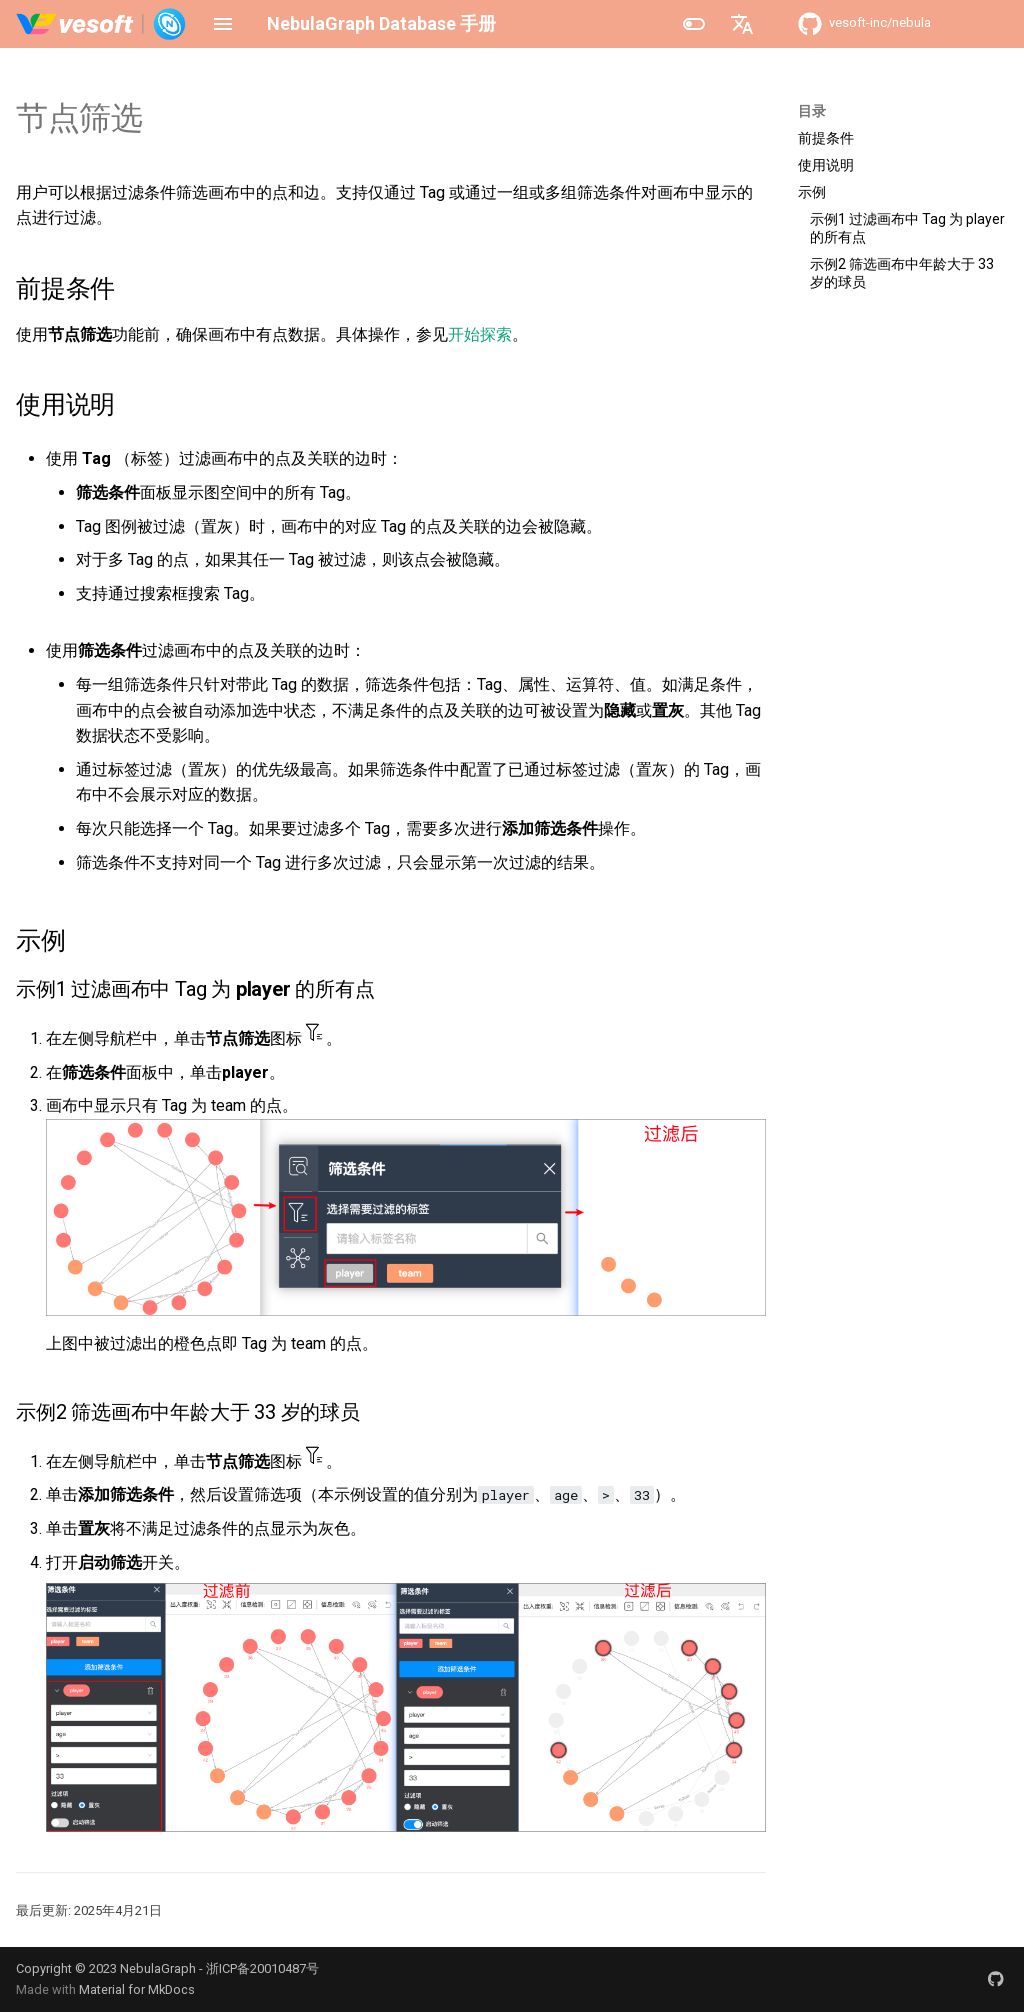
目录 (812, 111)
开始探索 (480, 334)
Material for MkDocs (137, 1989)
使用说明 (826, 165)
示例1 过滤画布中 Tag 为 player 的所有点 (907, 228)
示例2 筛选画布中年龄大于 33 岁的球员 (902, 273)
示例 (812, 192)
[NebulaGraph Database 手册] (101, 24)
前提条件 (826, 138)
